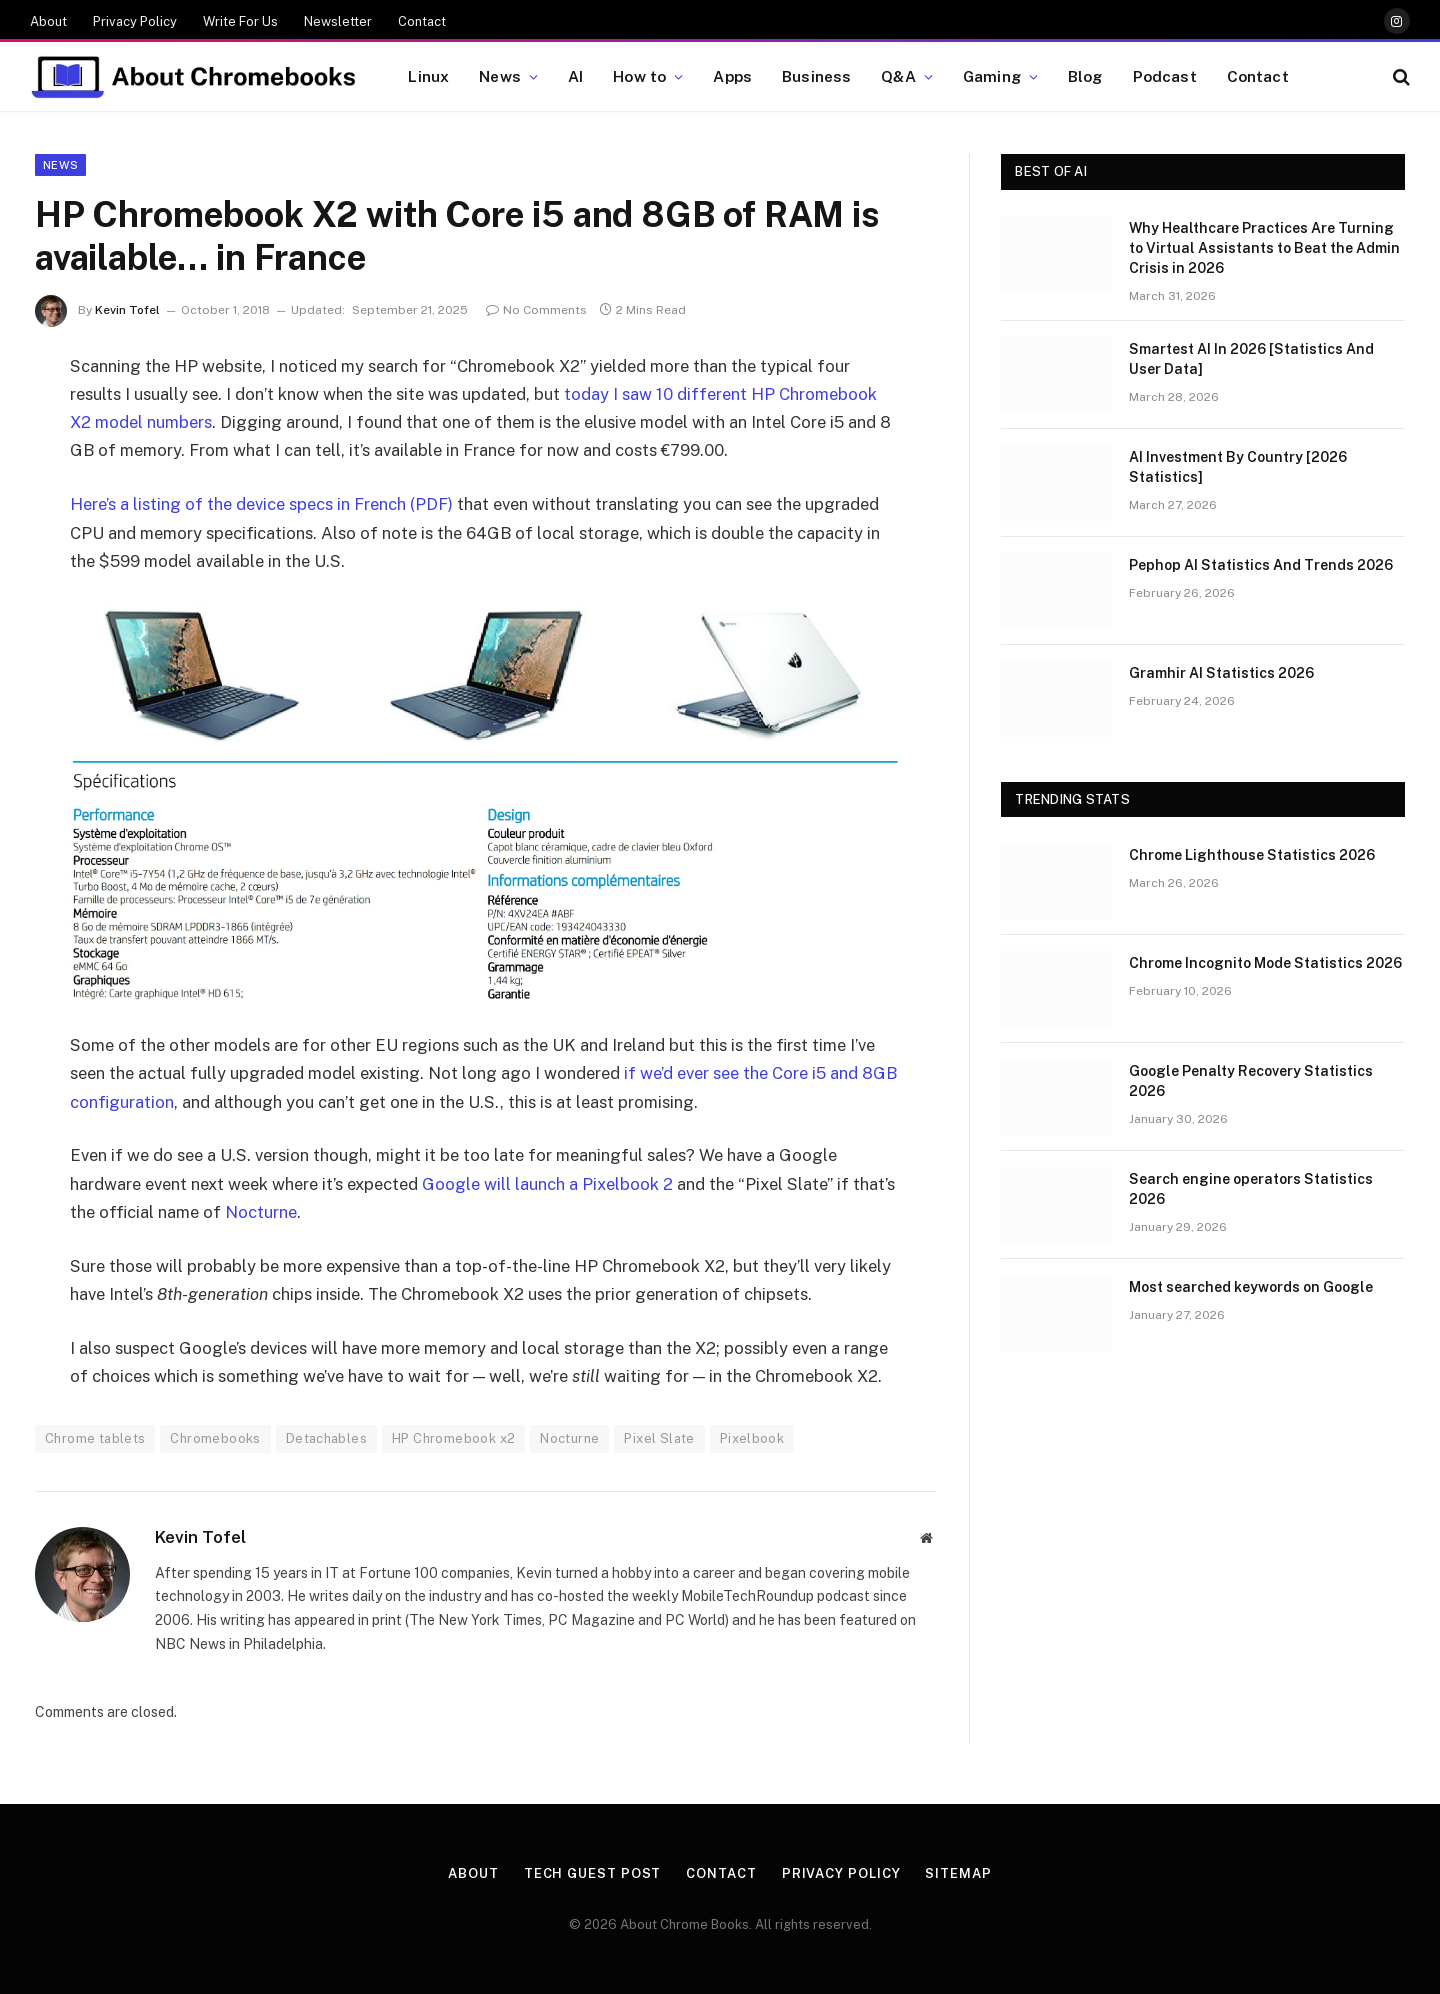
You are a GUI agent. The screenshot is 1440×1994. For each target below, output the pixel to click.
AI (575, 76)
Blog (1085, 76)
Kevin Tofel (127, 310)
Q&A (898, 76)
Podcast (1165, 76)
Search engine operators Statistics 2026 (1251, 1189)
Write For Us (240, 21)
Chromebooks (215, 1438)
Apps (732, 76)
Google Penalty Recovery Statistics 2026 (1251, 1081)
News (500, 76)
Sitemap (958, 1873)
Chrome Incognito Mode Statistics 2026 (1265, 963)
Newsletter (338, 21)
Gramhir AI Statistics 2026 (1221, 673)
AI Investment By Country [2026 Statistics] (1238, 467)
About (48, 21)
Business (816, 76)
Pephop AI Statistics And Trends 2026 (1261, 565)
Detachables (326, 1438)
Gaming (992, 76)
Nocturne (261, 1212)
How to (639, 76)
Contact (422, 21)
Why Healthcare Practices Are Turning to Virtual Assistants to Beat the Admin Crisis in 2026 (1264, 248)
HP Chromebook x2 (453, 1438)
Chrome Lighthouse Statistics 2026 (1252, 855)
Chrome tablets (95, 1438)
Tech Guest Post (593, 1873)
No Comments (536, 310)
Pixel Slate (659, 1438)
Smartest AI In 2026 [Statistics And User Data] (1251, 359)
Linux (428, 76)
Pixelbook (752, 1438)
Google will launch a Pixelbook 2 (547, 1184)
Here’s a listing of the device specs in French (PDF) (261, 504)
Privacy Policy (135, 21)
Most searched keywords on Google (1251, 1287)
